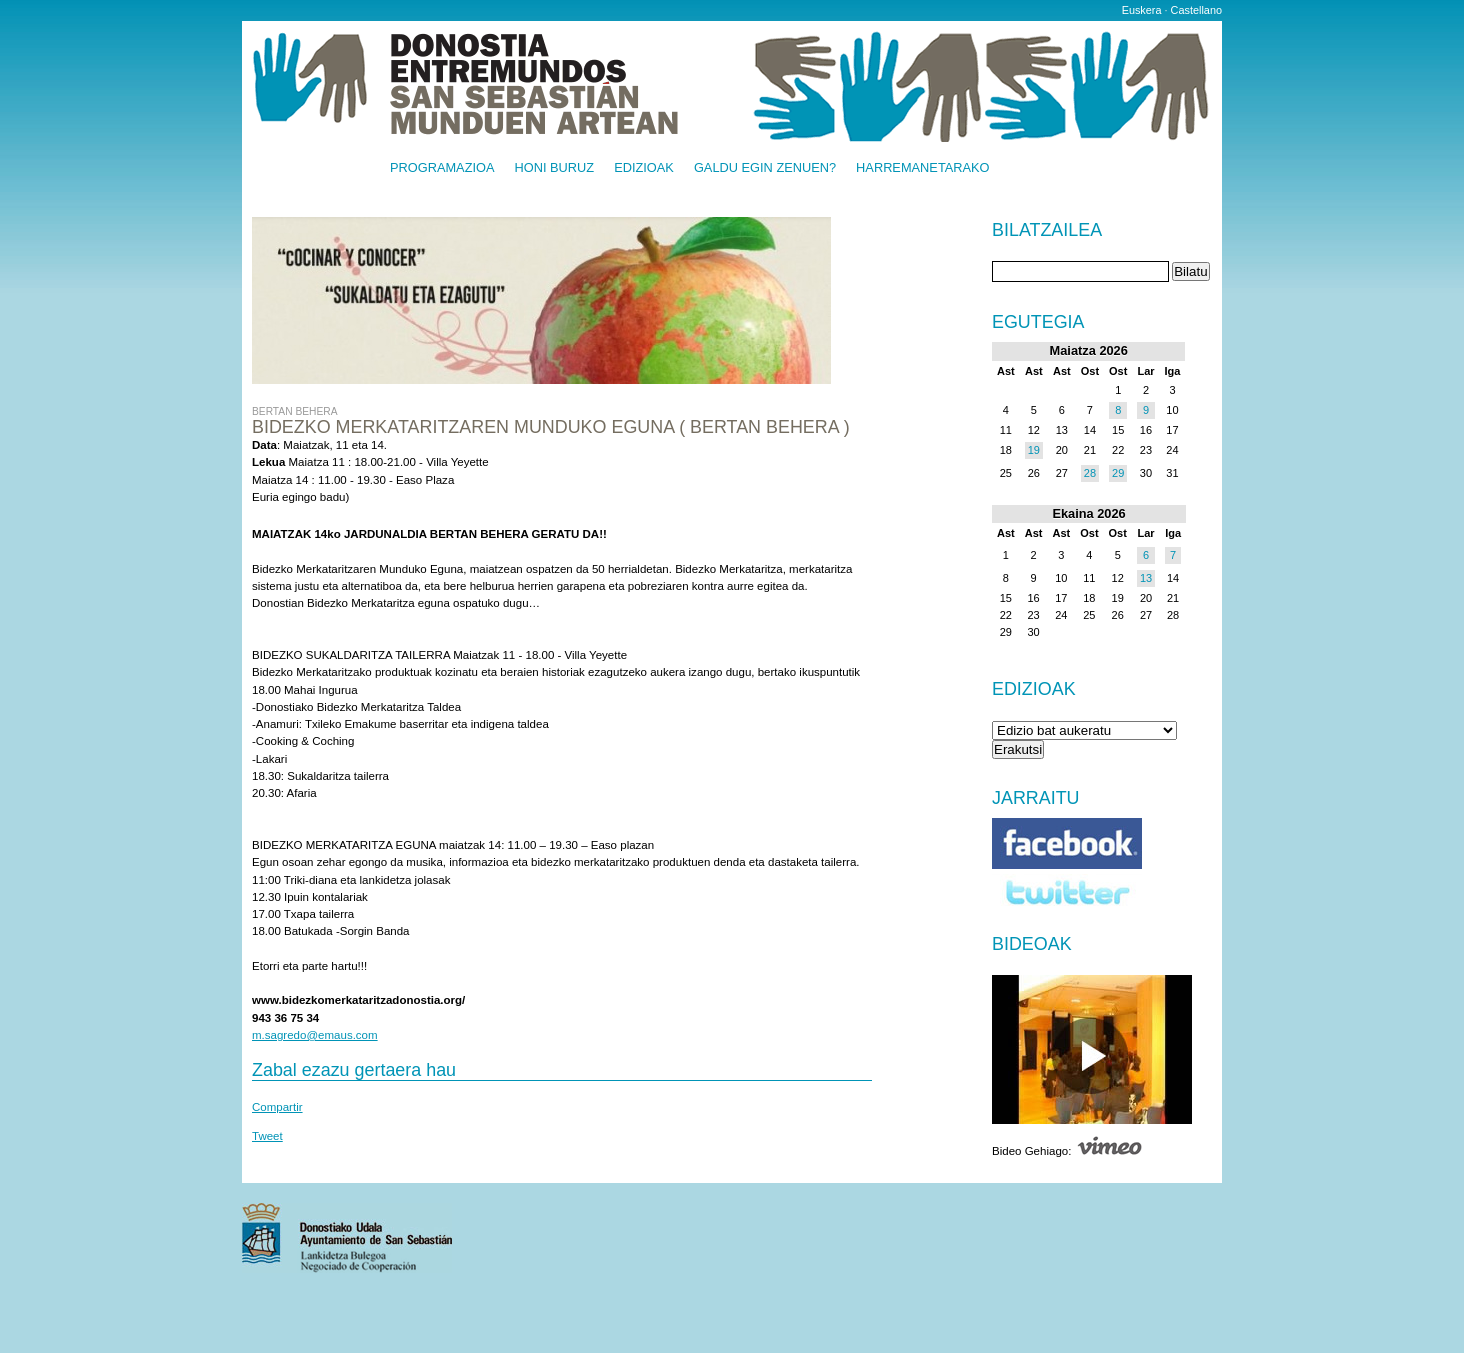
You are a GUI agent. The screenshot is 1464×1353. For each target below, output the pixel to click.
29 (1118, 473)
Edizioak (644, 168)
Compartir (277, 1107)
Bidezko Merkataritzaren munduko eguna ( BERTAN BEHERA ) (551, 427)
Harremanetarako (922, 168)
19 (1034, 450)
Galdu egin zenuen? (765, 168)
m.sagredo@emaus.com (315, 1035)
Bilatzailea (1047, 231)
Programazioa (442, 168)
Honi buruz (555, 168)
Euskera (1142, 10)
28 (1090, 473)
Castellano (1196, 10)
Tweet (267, 1136)
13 (1146, 578)
